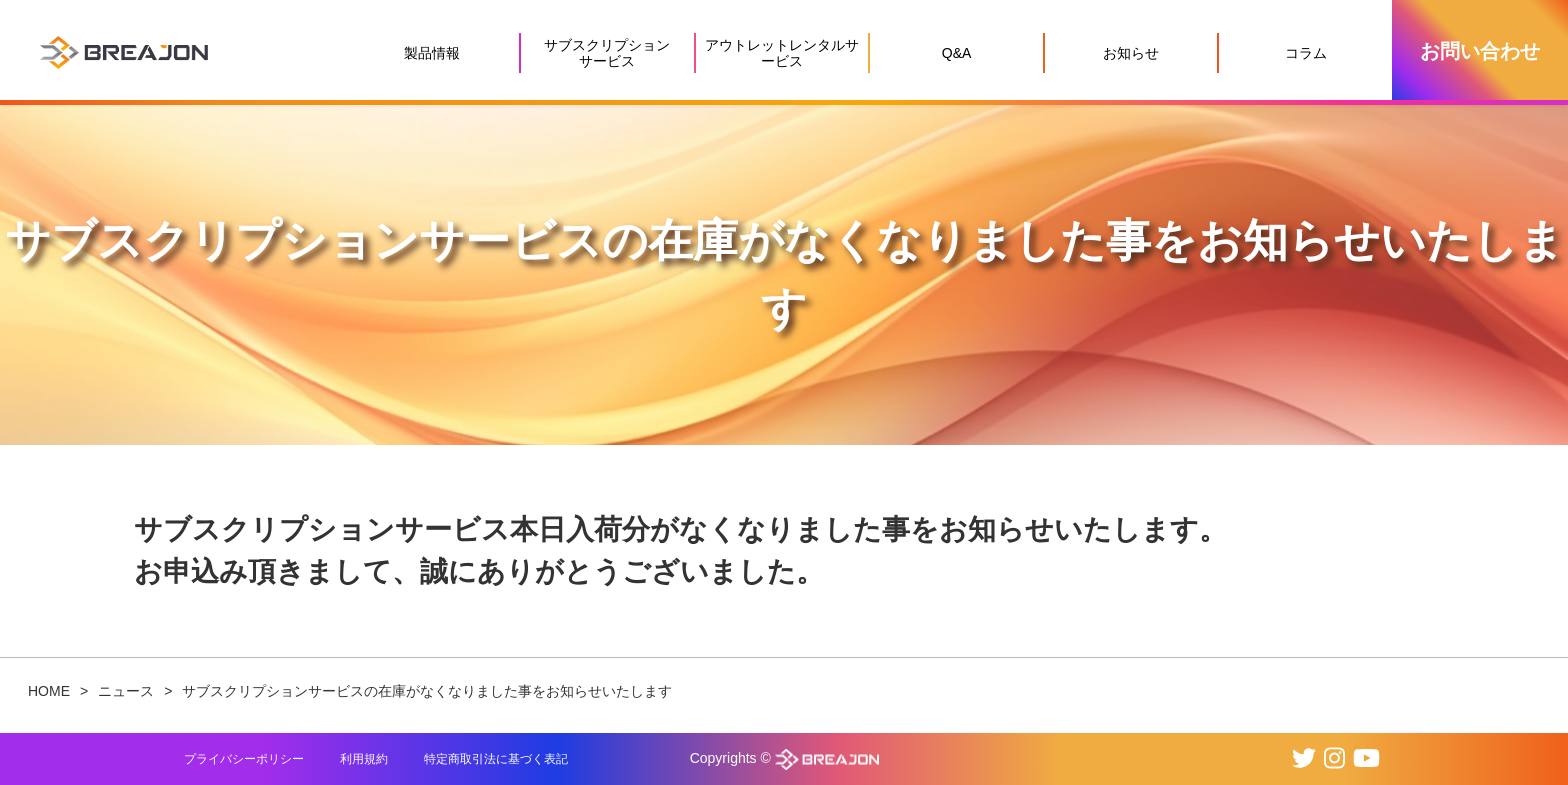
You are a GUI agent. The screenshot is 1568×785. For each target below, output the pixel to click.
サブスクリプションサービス (607, 53)
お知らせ (1131, 53)
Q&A (957, 53)
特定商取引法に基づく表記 (496, 759)
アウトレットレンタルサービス (782, 53)
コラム (1306, 53)
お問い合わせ (1480, 51)
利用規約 (364, 759)
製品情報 (432, 53)
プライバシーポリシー (244, 759)
